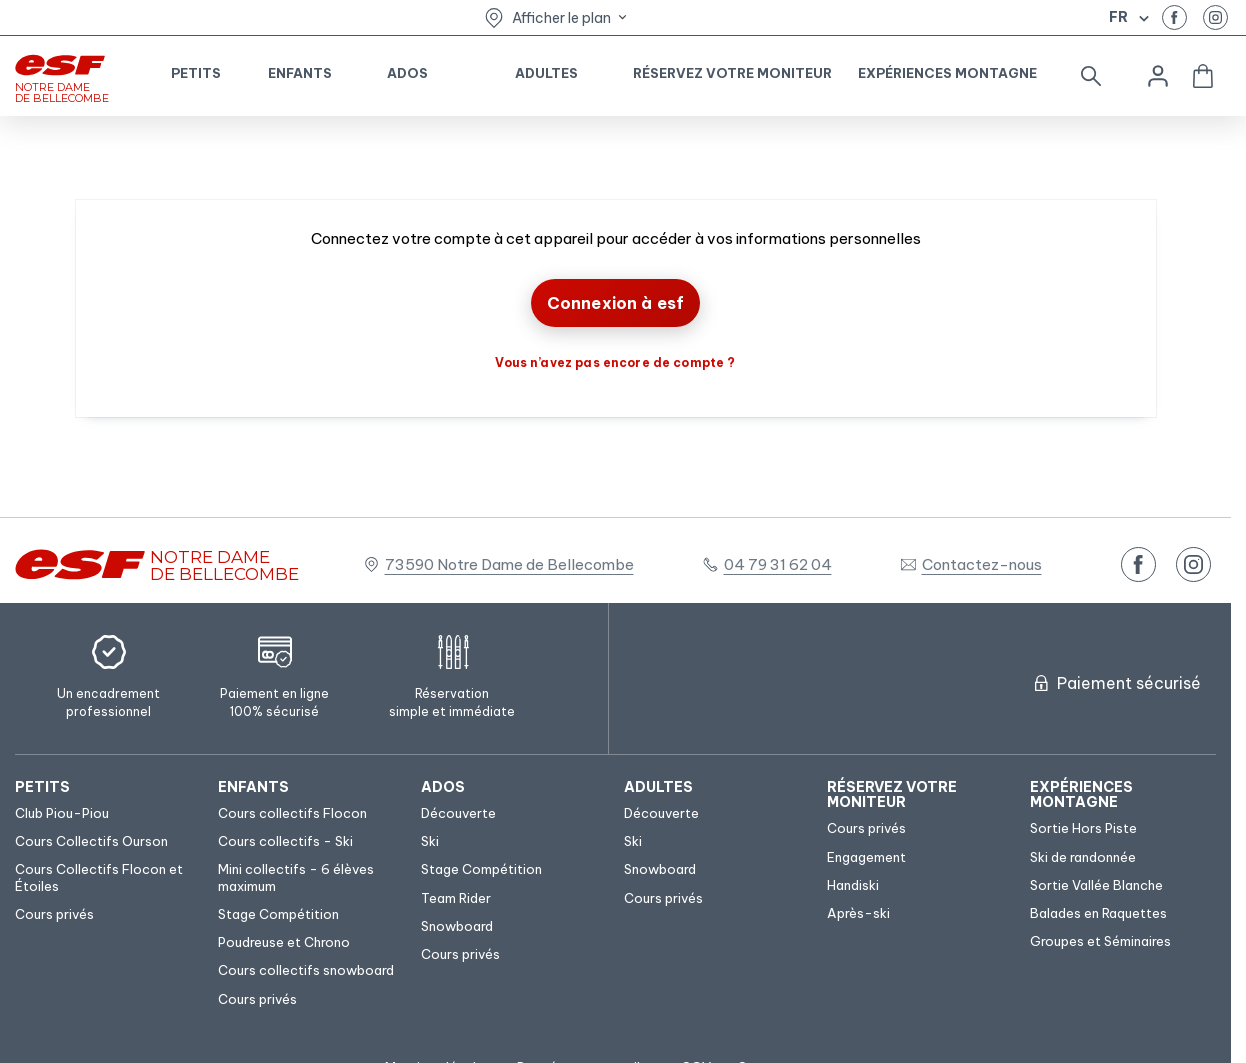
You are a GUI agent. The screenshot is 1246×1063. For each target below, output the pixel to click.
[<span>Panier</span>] (1203, 76)
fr (1118, 17)
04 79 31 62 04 (778, 564)
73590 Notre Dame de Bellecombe (509, 564)
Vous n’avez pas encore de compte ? (615, 362)
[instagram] (1215, 17)
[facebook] (1174, 17)
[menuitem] (106, 787)
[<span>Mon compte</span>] (1158, 76)
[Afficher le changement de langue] (1141, 17)
